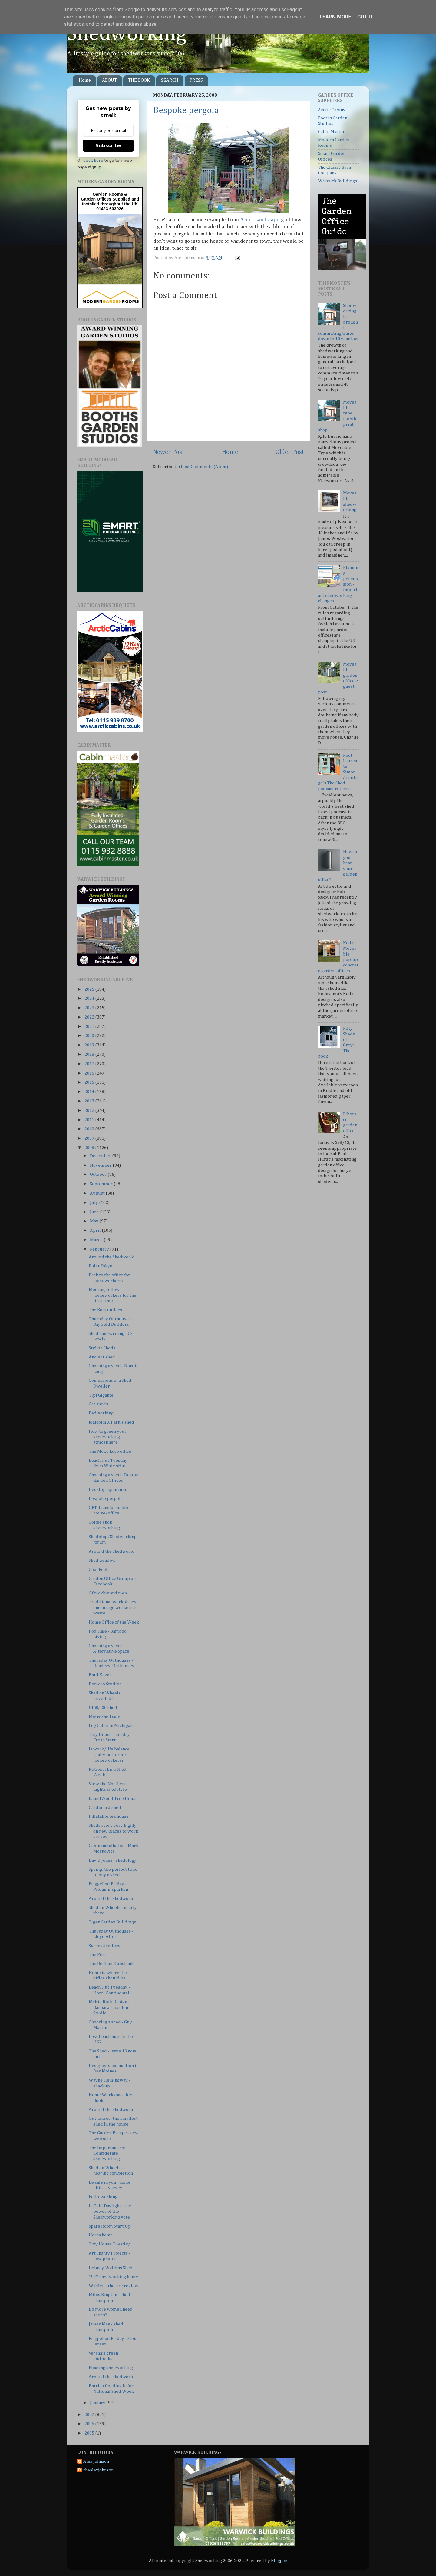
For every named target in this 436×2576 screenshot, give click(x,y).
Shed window (102, 1560)
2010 (89, 1129)
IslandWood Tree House (113, 1798)
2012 (89, 1110)
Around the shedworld (112, 1898)
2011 (89, 1120)
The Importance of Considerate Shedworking (107, 2153)
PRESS (196, 80)
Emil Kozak (100, 1675)
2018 (89, 1054)
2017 (89, 1064)
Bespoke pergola (186, 110)
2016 (89, 1073)
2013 (89, 1101)
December (101, 1156)
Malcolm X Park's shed (111, 1422)
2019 (89, 1045)
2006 (89, 2423)
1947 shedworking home (113, 2277)
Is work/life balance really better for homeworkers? (109, 1755)
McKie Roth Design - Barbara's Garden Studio (109, 2007)
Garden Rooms (108, 194)
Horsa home (101, 2235)
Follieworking (103, 2197)
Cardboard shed (105, 1807)
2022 (89, 1017)
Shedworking (127, 34)
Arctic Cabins (331, 110)
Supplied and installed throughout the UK (110, 201)
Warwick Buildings (337, 181)
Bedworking (101, 1413)
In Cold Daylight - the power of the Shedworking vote (110, 2211)
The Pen (97, 1954)
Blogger (279, 2560)
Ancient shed (102, 1357)
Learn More (335, 17)
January (98, 2403)
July (94, 1202)
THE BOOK (139, 80)
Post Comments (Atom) (204, 466)
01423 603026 (110, 208)
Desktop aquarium (107, 1489)
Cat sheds (98, 1404)
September (102, 1184)
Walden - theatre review (113, 2286)
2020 (89, 1035)
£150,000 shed (103, 1707)
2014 (89, 1091)
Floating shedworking (111, 2367)
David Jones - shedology (113, 1860)
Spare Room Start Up (110, 2226)
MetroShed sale (104, 1716)
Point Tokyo (100, 1266)
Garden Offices (96, 199)
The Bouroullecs (105, 1310)
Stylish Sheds (102, 1348)
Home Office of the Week (114, 1622)
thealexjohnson (98, 2470)
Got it (365, 17)
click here (93, 160)
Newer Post (168, 452)
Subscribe (108, 145)
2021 (89, 1026)
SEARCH (169, 80)
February (100, 1249)
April (96, 1230)
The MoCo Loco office (110, 1451)
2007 (89, 2414)
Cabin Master (331, 131)
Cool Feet (98, 1569)
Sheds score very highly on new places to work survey (113, 1831)
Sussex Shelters (104, 1945)
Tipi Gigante (101, 1395)
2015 (89, 1082)
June (95, 1212)
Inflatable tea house (109, 1816)
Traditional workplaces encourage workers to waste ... (113, 1607)
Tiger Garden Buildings (112, 1922)
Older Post (290, 452)
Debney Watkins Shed (111, 2267)
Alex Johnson (96, 2461)
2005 (89, 2433)
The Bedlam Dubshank (111, 1963)
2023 (89, 1007)
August (98, 1193)
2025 (89, 989)
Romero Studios (105, 1684)
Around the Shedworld (112, 1257)
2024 (89, 998)
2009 (89, 1138)
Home (85, 80)
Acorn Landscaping (262, 219)
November (101, 1165)
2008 (89, 1147)
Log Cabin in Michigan (111, 1725)
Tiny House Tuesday (109, 2244)
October (98, 1174)
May (94, 1221)
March (97, 1240)
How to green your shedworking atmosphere (108, 1437)
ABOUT (109, 80)
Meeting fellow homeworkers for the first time (112, 1295)
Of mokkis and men (108, 1593)
